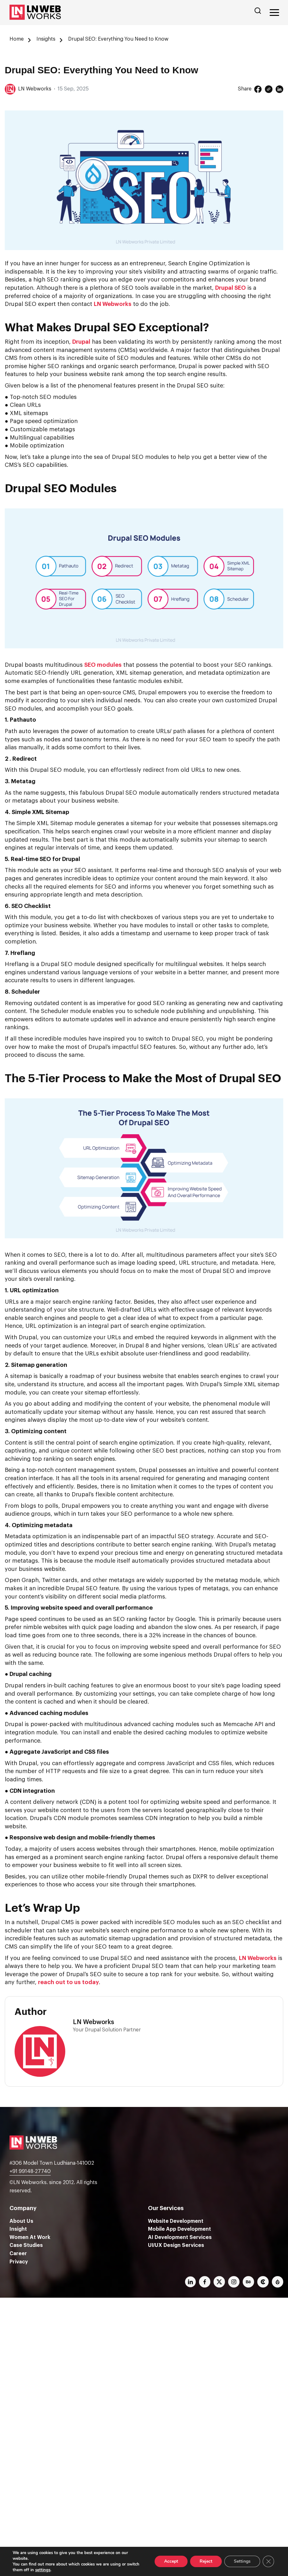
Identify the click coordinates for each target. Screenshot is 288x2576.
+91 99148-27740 (30, 2171)
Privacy (19, 2261)
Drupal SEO (230, 288)
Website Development (175, 2221)
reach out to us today (68, 1982)
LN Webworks (112, 304)
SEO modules (103, 665)
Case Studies (26, 2245)
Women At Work (30, 2237)
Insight (18, 2229)
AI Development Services (180, 2237)
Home (17, 39)
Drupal (81, 342)
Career (18, 2253)
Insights (45, 39)
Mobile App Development (179, 2229)
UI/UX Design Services (176, 2245)
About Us (21, 2221)
